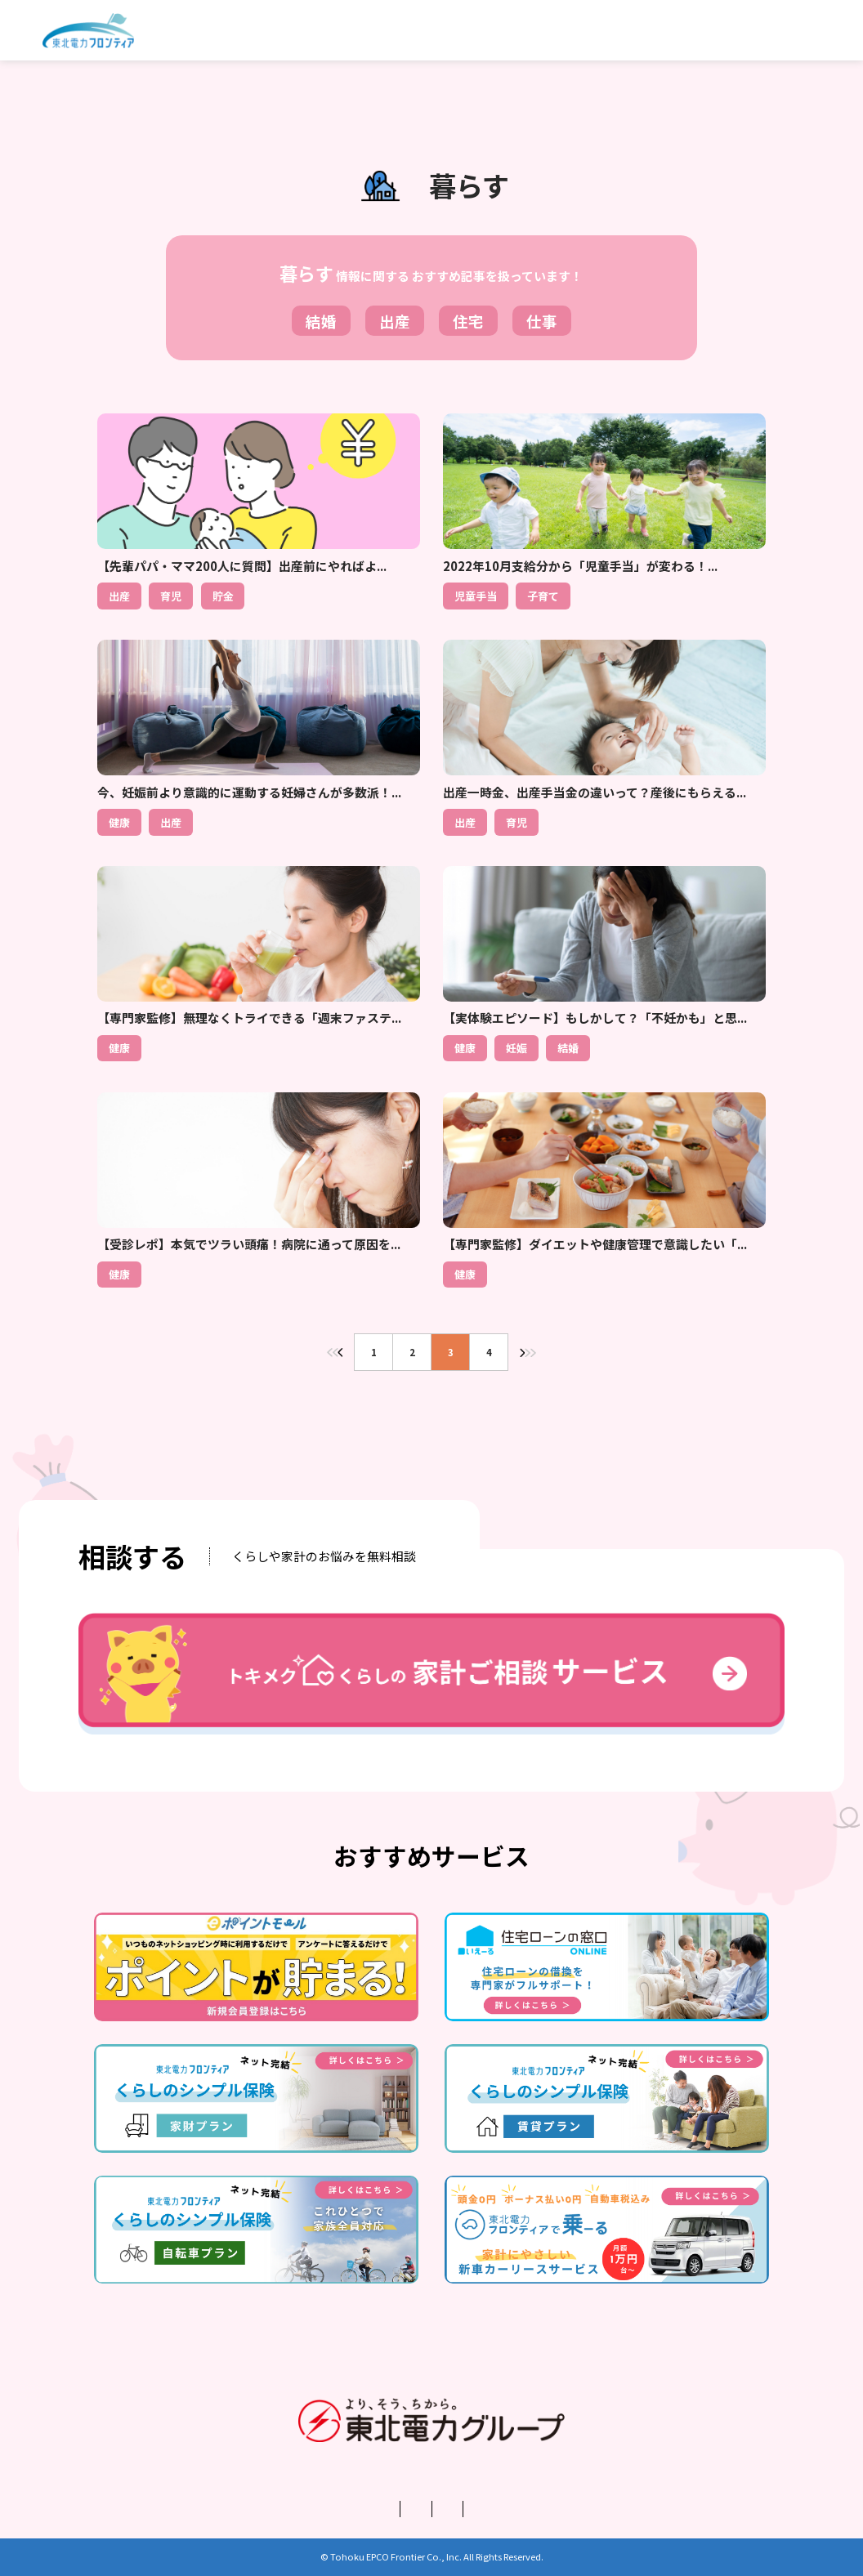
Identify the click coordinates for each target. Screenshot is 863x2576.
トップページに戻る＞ (431, 1416)
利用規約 (489, 2508)
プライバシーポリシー (384, 2508)
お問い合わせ (574, 2508)
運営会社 (278, 2508)
